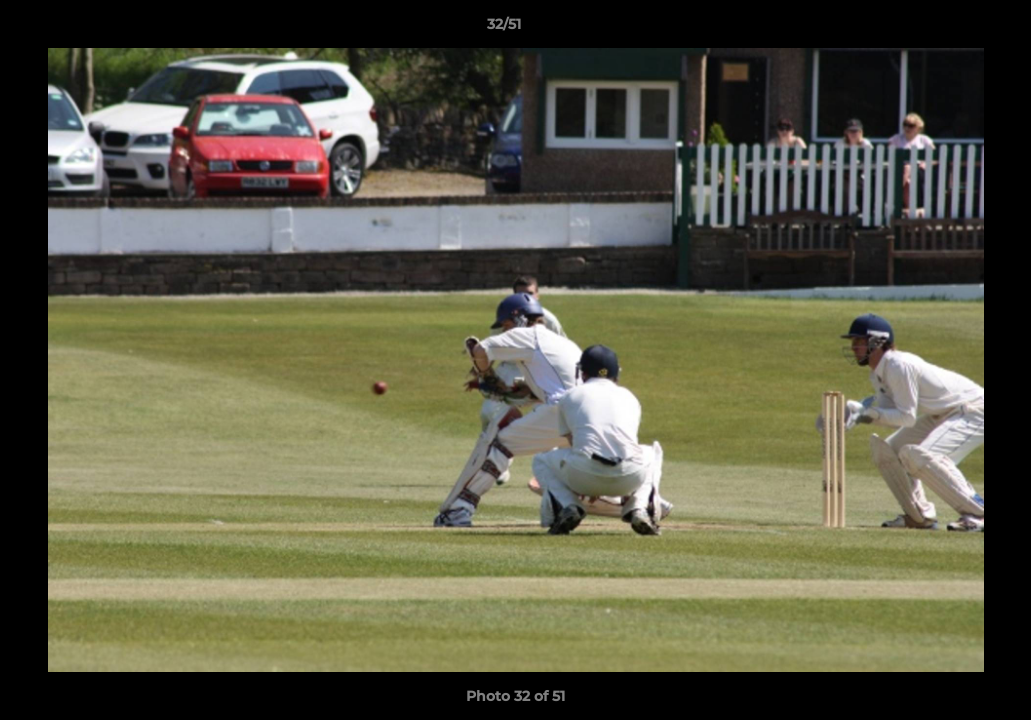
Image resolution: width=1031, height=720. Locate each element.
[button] (947, 29)
